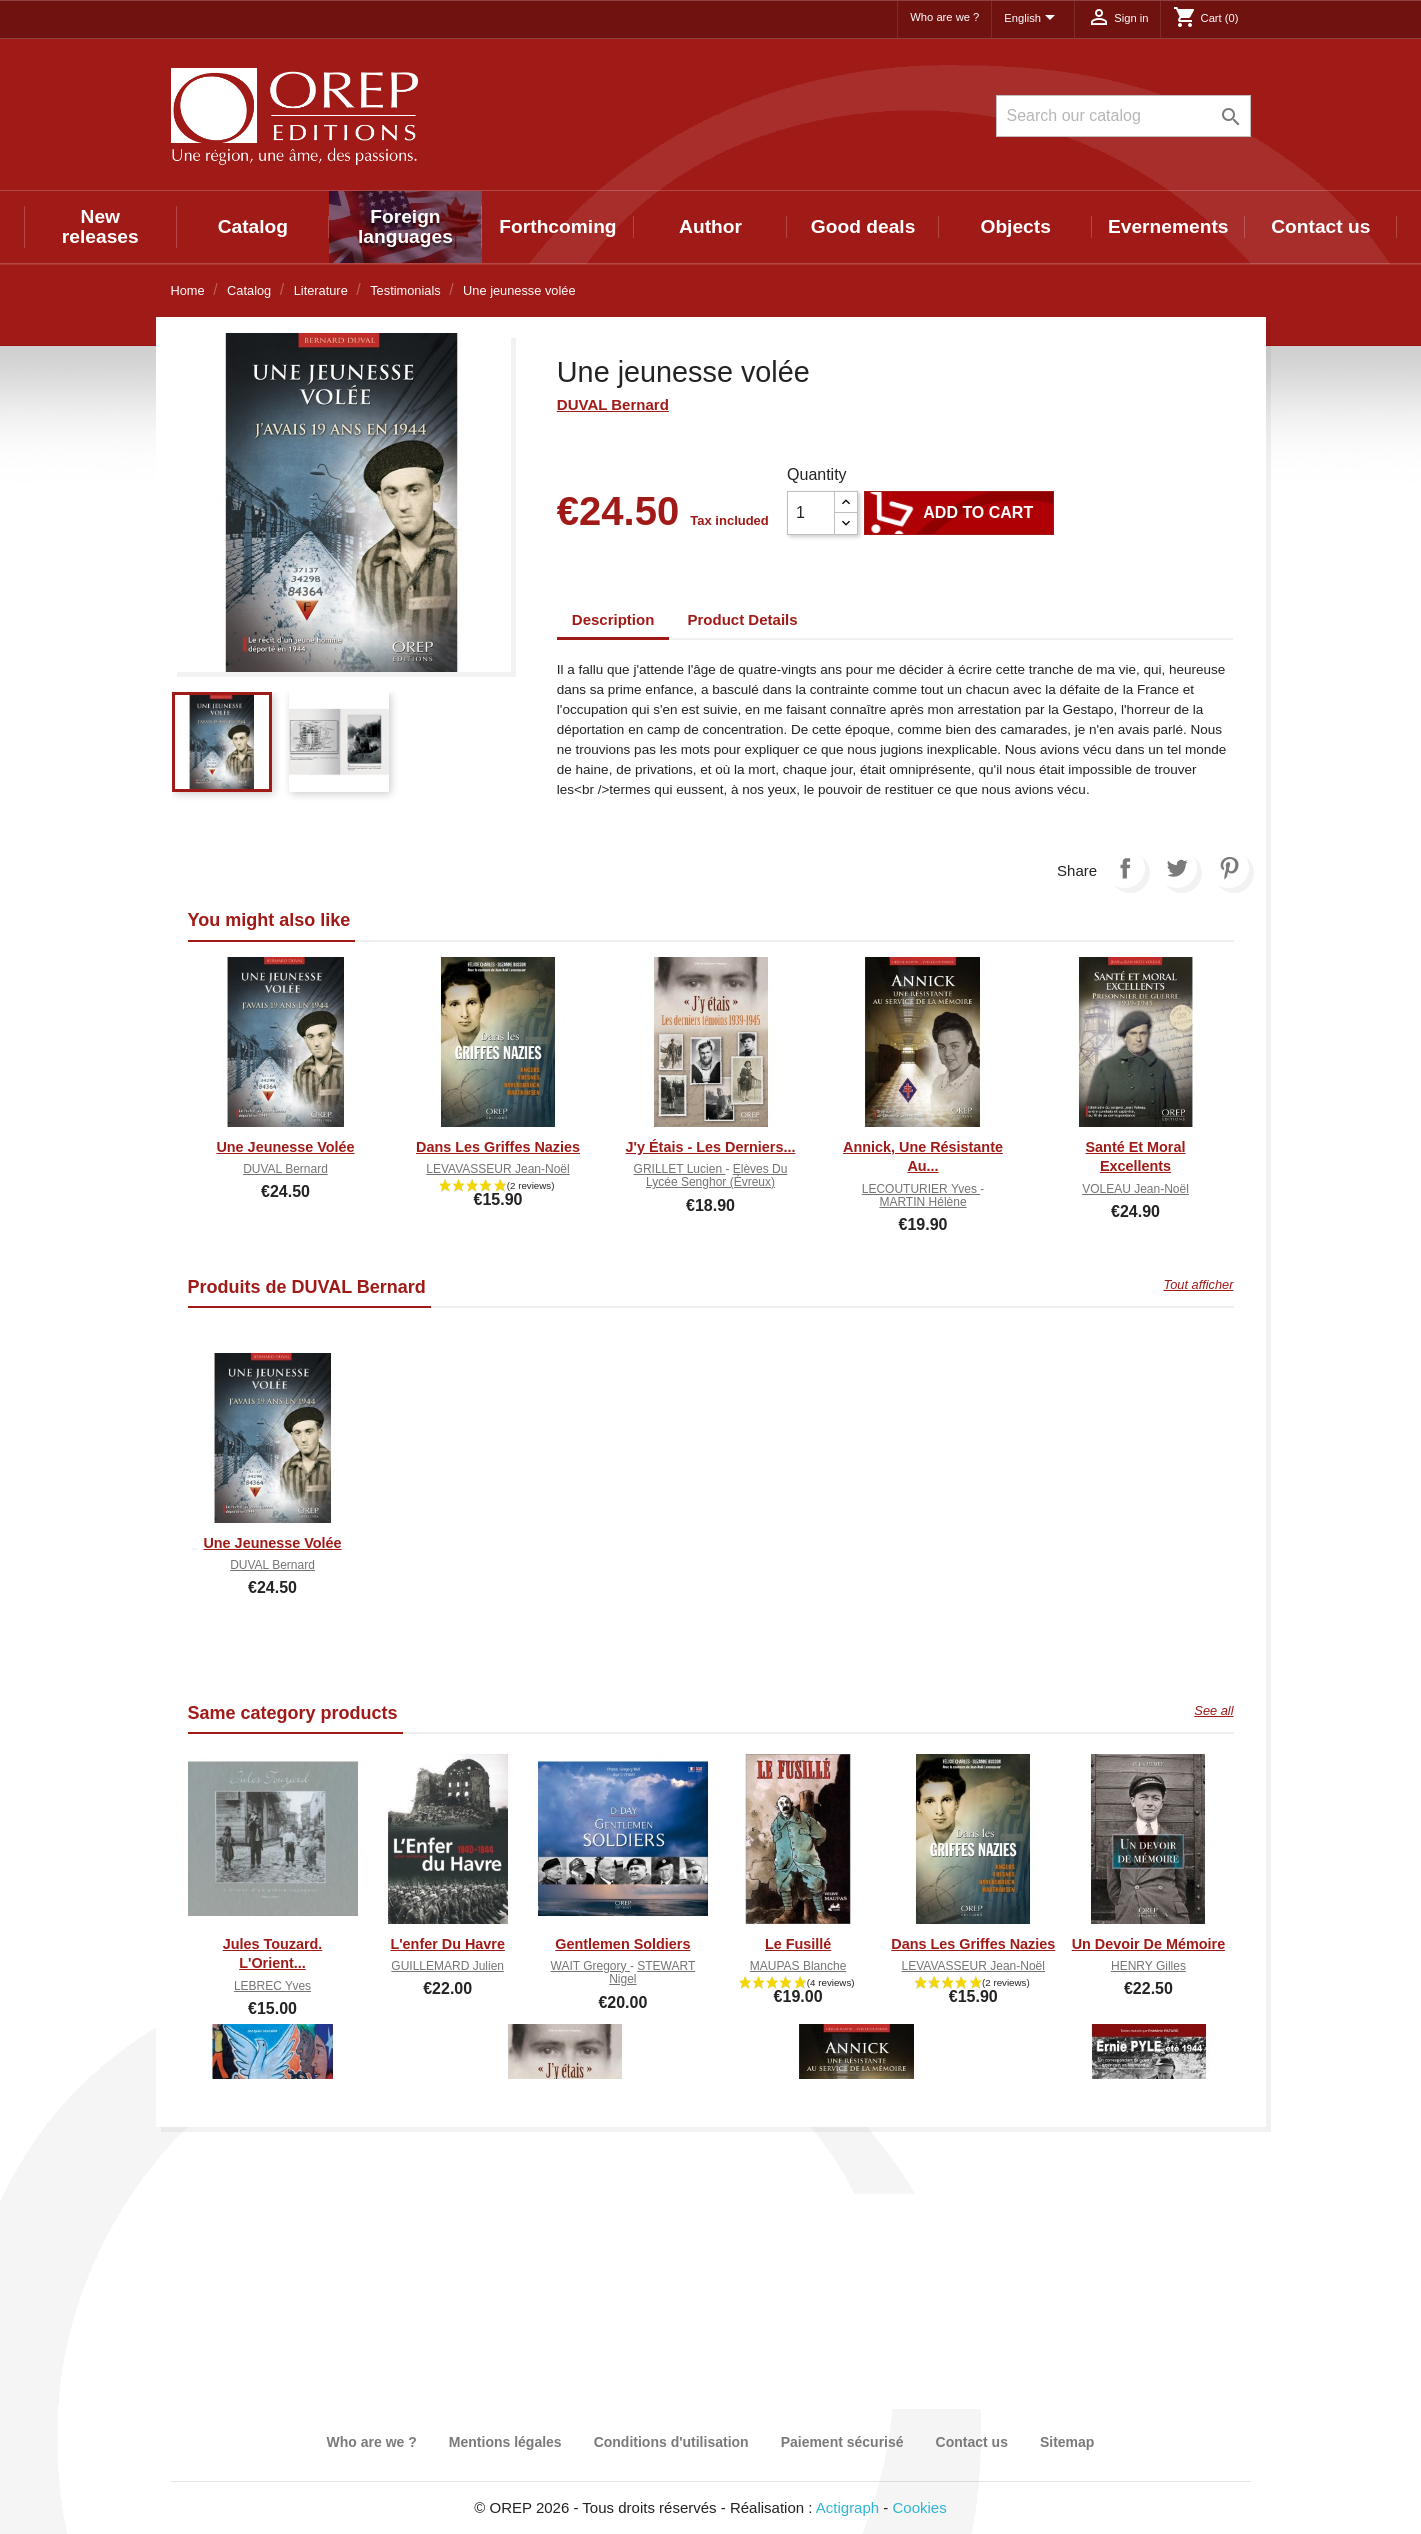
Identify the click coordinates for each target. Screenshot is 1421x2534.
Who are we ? (944, 17)
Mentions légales (505, 2442)
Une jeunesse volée (285, 1147)
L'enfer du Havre (447, 1944)
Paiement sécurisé (842, 2442)
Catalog (253, 226)
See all (1213, 1710)
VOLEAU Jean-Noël (1135, 1189)
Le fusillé (798, 1944)
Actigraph (847, 2507)
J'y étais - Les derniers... (711, 1147)
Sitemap (1067, 2442)
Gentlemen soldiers (622, 1944)
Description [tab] (613, 619)
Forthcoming (557, 226)
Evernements (1168, 226)
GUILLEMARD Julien (447, 1966)
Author (710, 226)
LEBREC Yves (272, 1986)
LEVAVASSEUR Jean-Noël (497, 1169)
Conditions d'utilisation (671, 2442)
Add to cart (959, 513)
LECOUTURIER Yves (921, 1189)
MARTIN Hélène (922, 1202)
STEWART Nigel (652, 1972)
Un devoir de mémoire (1149, 1944)
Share (1125, 868)
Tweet (1177, 868)
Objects (1015, 226)
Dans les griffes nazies (498, 1147)
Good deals (863, 226)
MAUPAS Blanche (798, 1966)
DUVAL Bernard (613, 404)
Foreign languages (405, 226)
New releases (100, 226)
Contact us (1320, 226)
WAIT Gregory (590, 1966)
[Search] (1123, 116)
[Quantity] (811, 513)
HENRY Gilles (1148, 1966)
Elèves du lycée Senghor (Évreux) (716, 1175)
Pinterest (1229, 868)
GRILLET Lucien (680, 1169)
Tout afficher (1199, 1284)
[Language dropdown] (1033, 19)
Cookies (920, 2507)
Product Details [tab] (743, 619)
